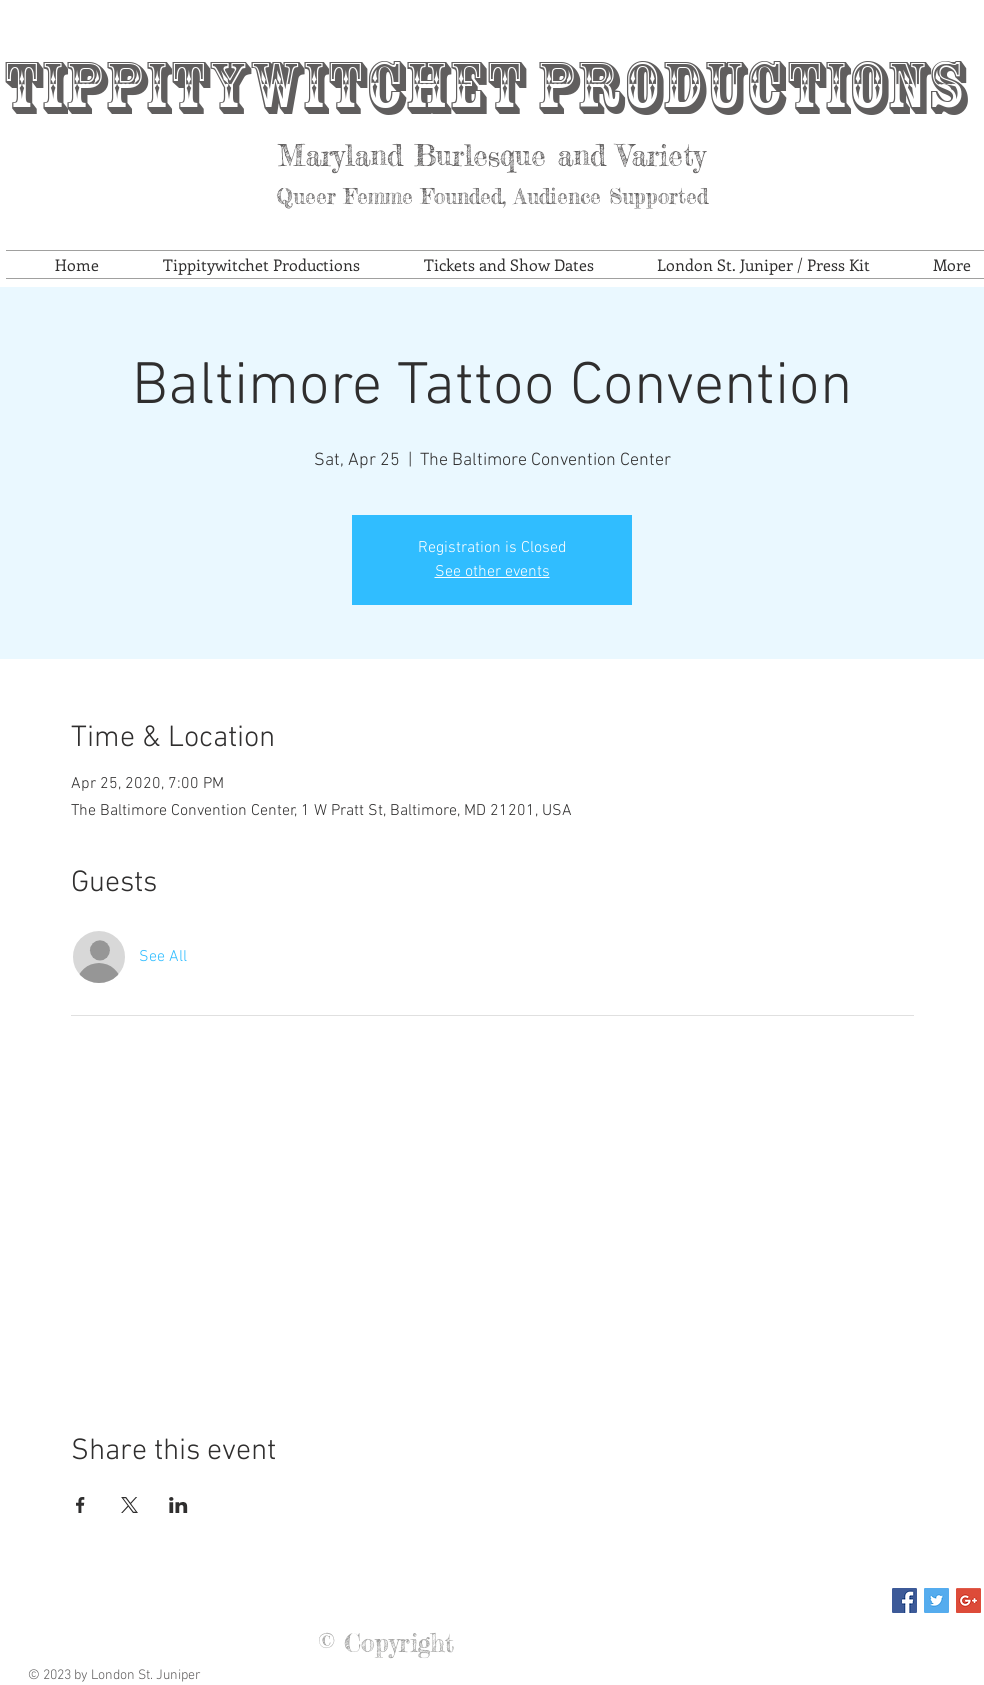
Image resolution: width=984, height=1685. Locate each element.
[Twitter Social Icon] (936, 1600)
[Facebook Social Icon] (904, 1600)
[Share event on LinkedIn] (178, 1505)
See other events (492, 572)
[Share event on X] (129, 1505)
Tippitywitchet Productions (484, 87)
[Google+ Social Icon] (968, 1600)
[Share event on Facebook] (80, 1505)
